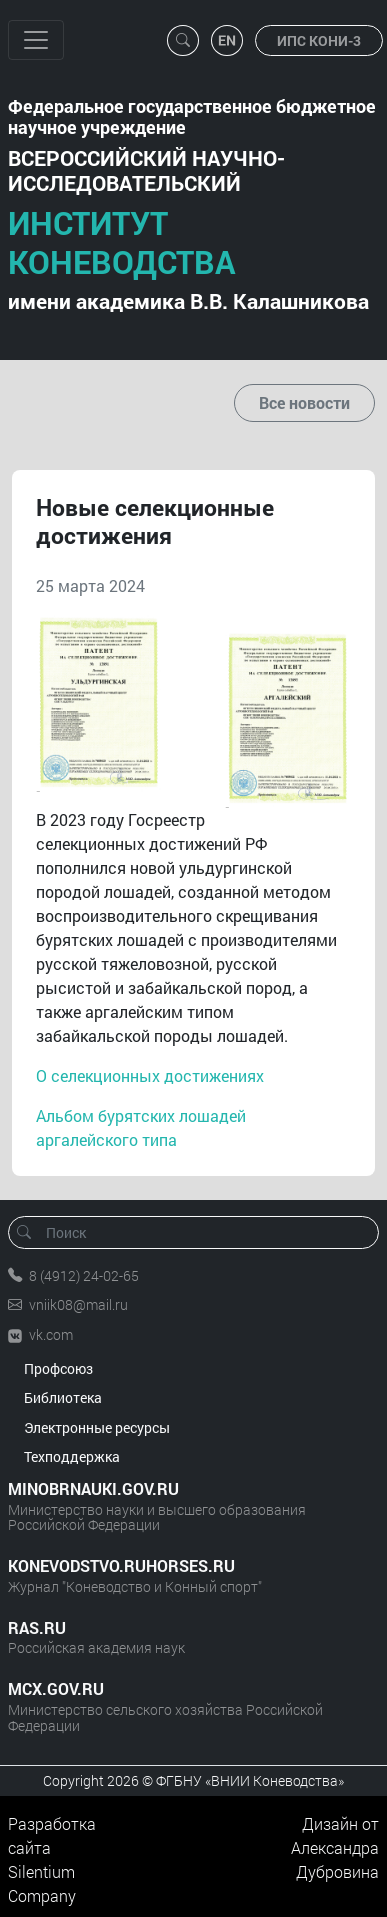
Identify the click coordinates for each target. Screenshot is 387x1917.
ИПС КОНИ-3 (319, 40)
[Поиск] (200, 1232)
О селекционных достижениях (150, 1075)
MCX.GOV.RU (56, 1688)
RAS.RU (37, 1627)
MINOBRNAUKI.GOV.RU (93, 1488)
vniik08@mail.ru (78, 1304)
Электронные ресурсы (97, 1427)
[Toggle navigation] (36, 40)
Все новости (304, 402)
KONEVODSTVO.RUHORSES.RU (121, 1565)
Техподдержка (72, 1456)
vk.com (51, 1334)
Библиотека (63, 1397)
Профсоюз (58, 1368)
